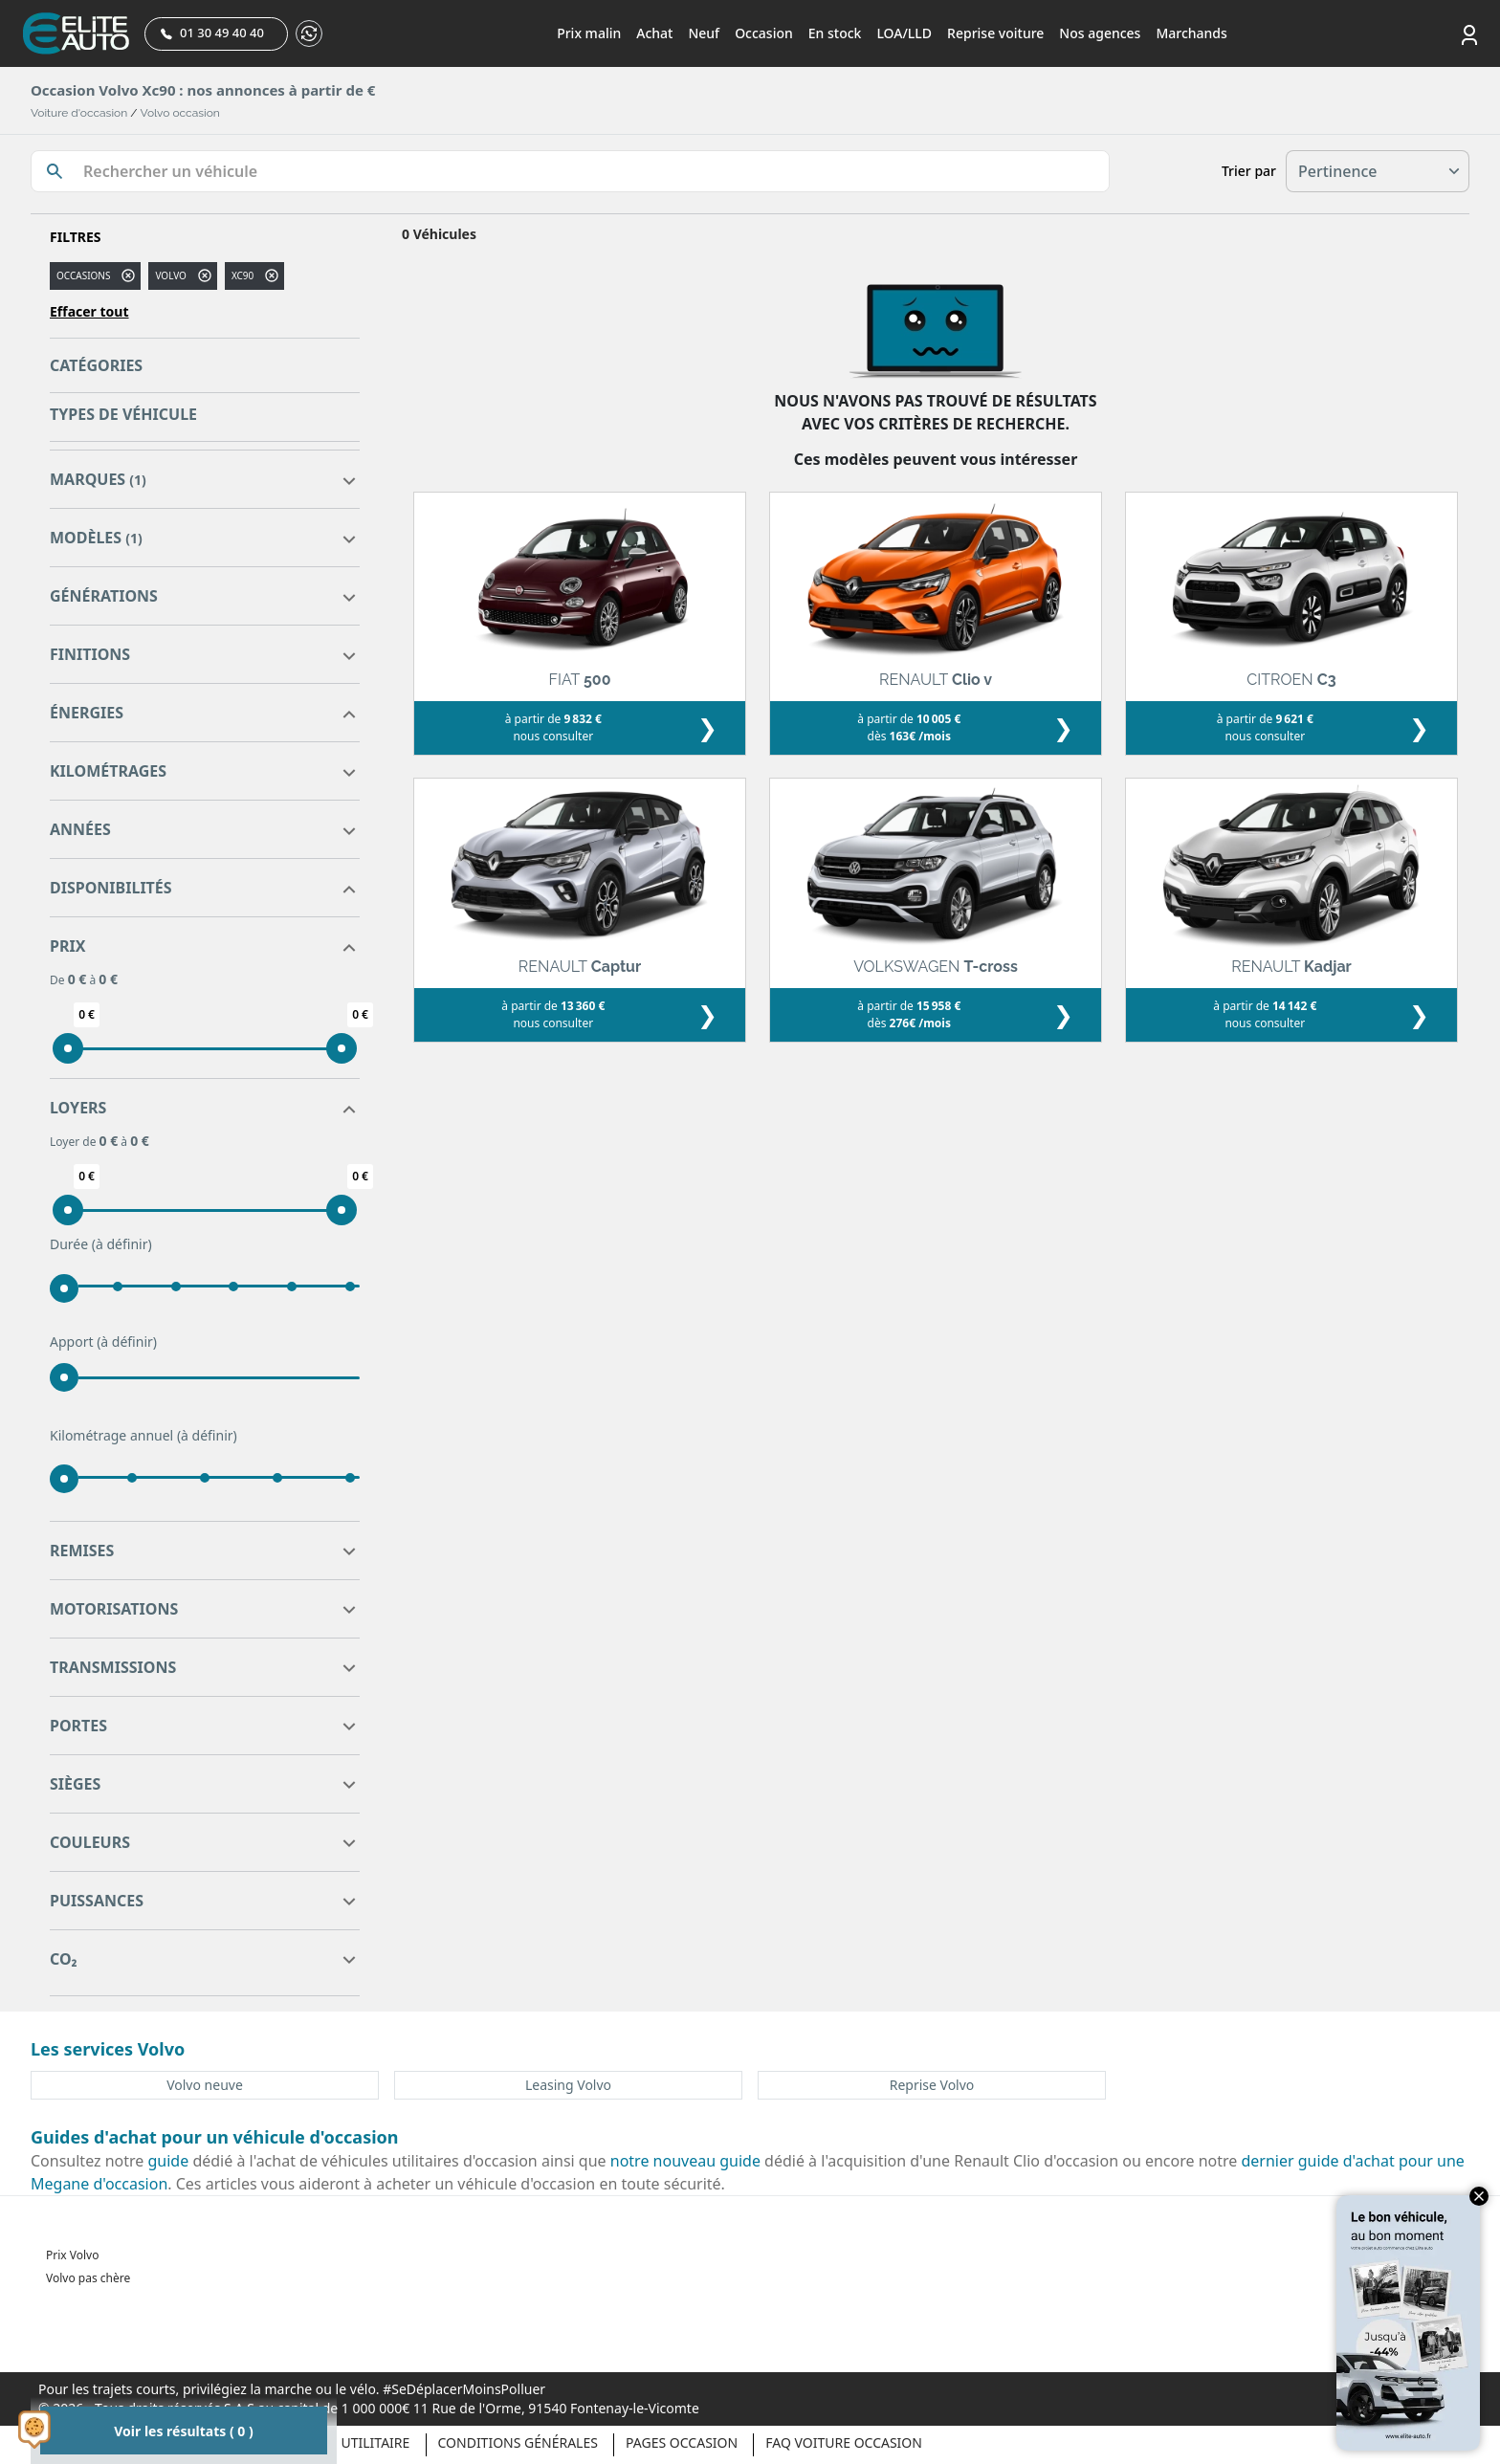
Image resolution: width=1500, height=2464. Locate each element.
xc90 (243, 275)
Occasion (764, 33)
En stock (835, 33)
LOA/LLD (904, 33)
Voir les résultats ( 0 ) (183, 2431)
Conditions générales (518, 2442)
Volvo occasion (180, 113)
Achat (654, 33)
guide (168, 2160)
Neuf (703, 33)
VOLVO (170, 275)
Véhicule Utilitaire (342, 2442)
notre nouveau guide (685, 2160)
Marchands (1191, 33)
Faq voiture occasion (843, 2442)
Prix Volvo (72, 2255)
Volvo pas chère (88, 2278)
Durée (101, 1244)
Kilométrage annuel (143, 1435)
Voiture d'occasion (79, 113)
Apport (103, 1342)
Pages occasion (682, 2442)
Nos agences (1099, 33)
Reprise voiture (995, 33)
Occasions (83, 275)
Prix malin (589, 33)
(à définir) (122, 1244)
